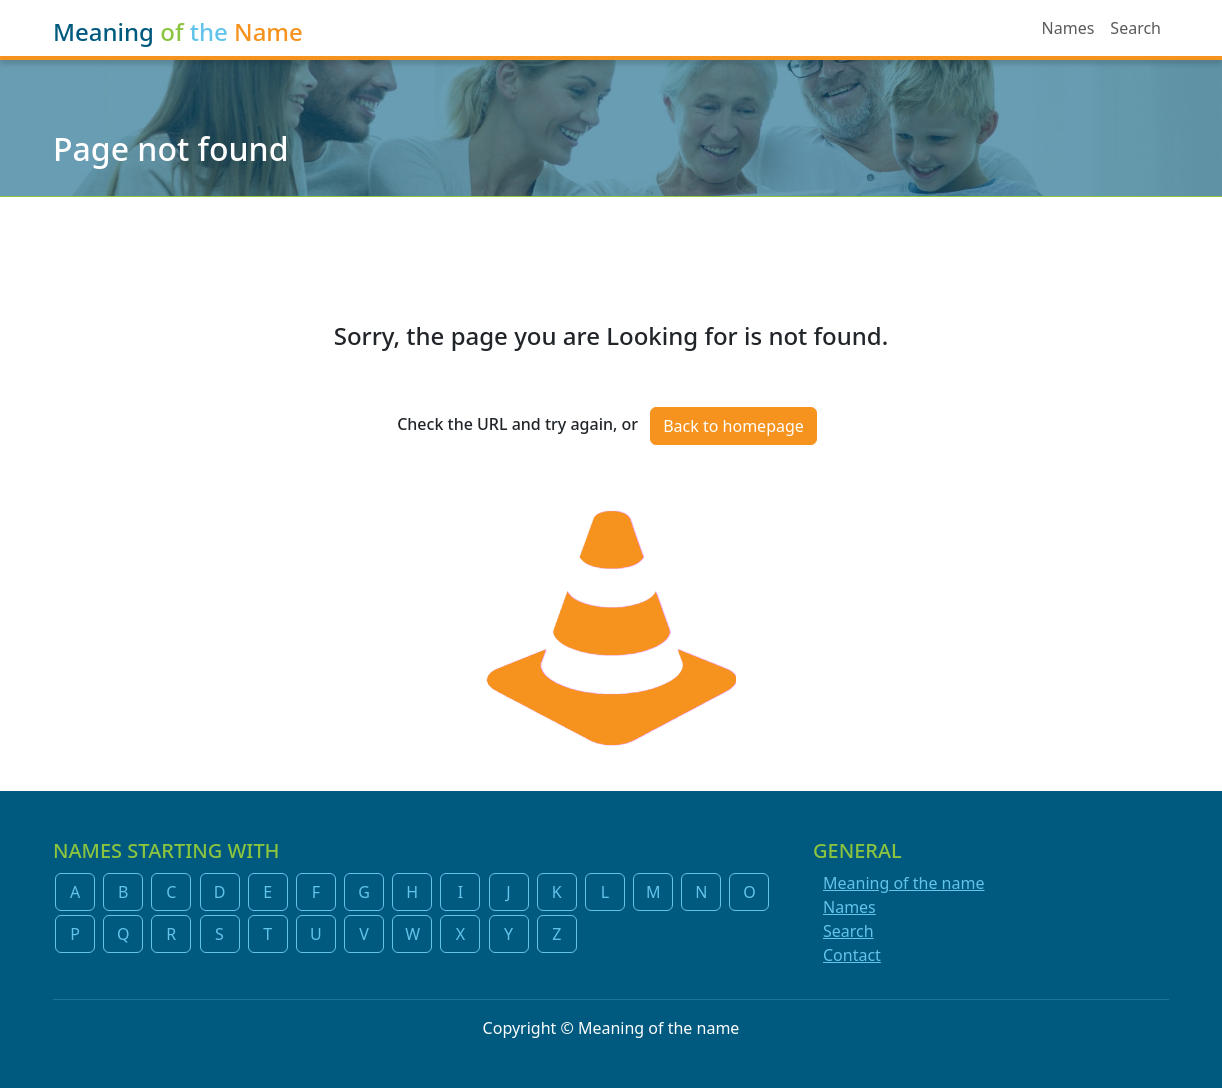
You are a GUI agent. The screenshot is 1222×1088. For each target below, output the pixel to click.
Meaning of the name (903, 883)
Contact (852, 955)
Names (1068, 28)
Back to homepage (733, 426)
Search (1135, 28)
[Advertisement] (611, 247)
